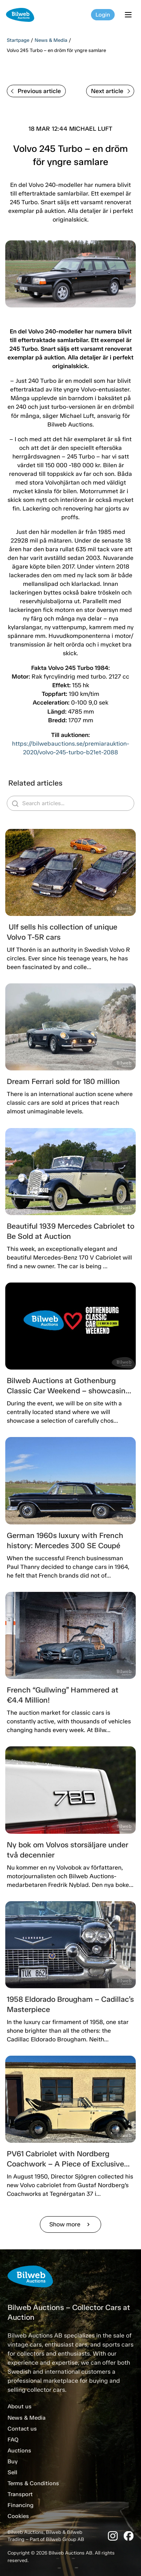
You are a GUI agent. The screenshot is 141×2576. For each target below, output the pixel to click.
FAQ (13, 2439)
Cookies (18, 2516)
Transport (20, 2494)
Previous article (36, 91)
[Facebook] (128, 2536)
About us (20, 2406)
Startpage (18, 40)
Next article (110, 91)
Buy (13, 2461)
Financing (20, 2505)
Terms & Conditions (33, 2483)
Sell (12, 2472)
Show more (70, 2224)
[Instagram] (113, 2536)
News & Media (51, 40)
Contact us (22, 2428)
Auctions (19, 2450)
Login (103, 14)
